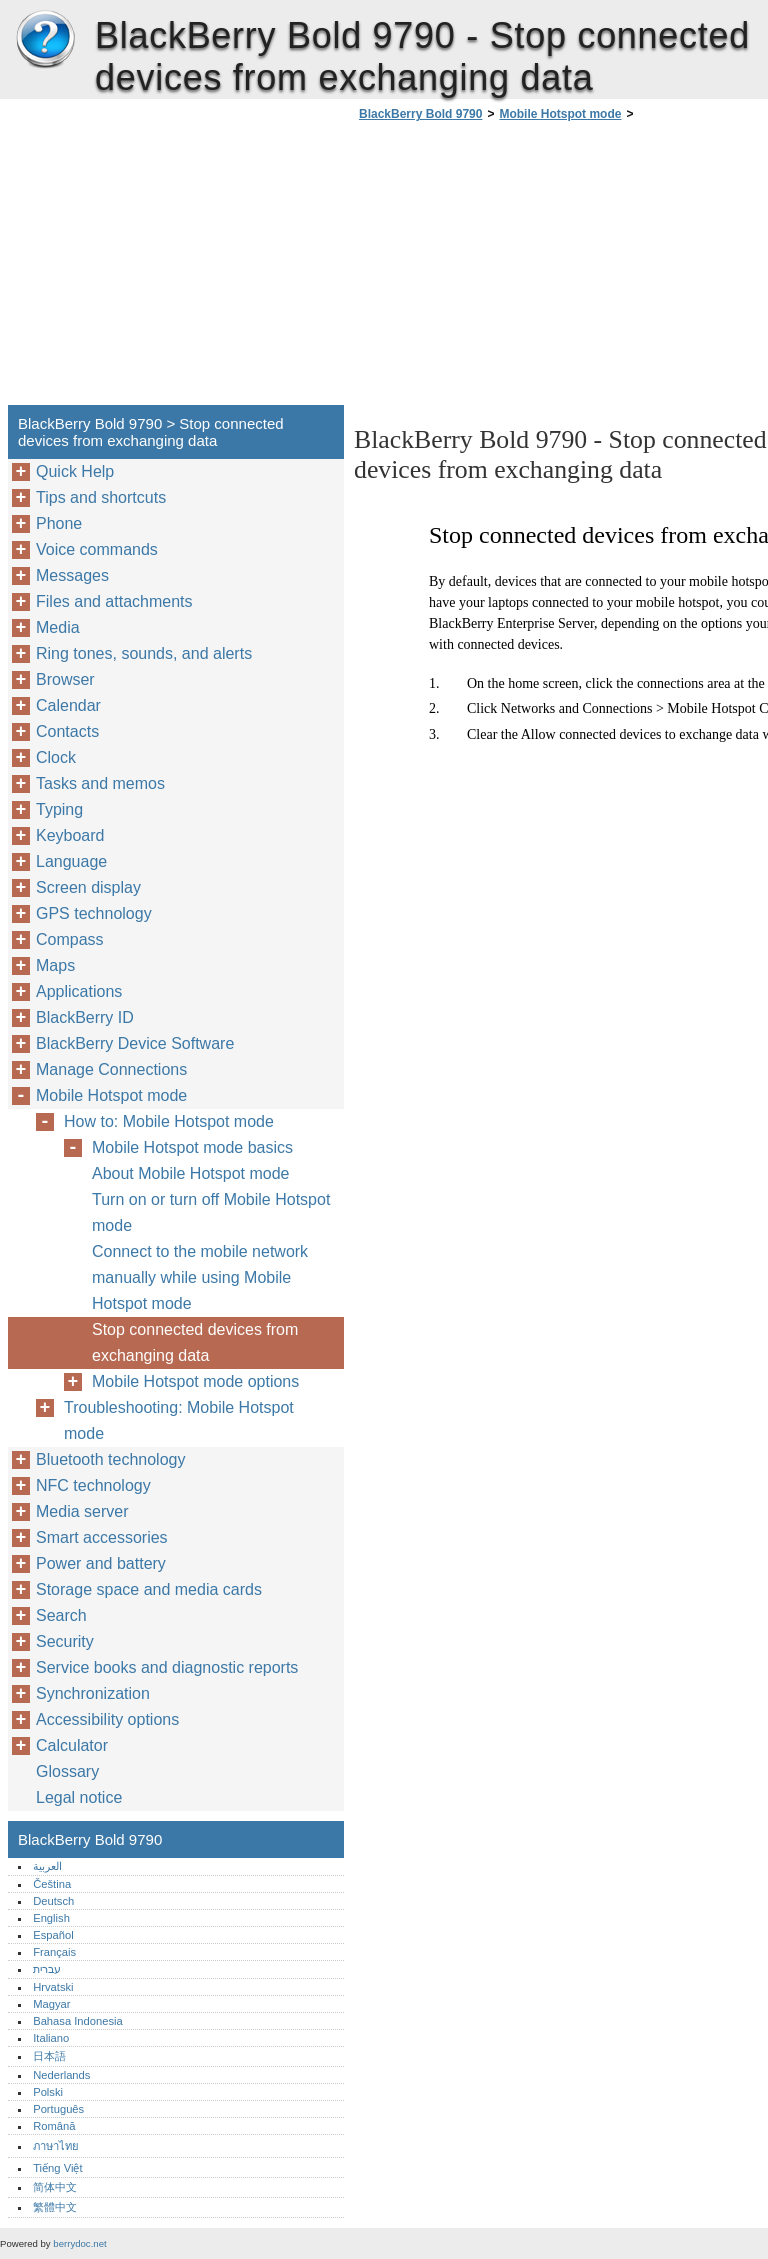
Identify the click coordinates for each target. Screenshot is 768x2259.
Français (54, 1952)
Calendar (68, 705)
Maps (55, 965)
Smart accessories (102, 1537)
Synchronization (93, 1693)
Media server (82, 1511)
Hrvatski (53, 1987)
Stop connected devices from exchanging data (195, 1342)
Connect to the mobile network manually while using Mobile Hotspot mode (200, 1277)
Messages (72, 575)
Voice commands (97, 549)
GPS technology (94, 913)
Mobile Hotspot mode (560, 114)
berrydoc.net (79, 2243)
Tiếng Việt (57, 2168)
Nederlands (61, 2075)
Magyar (51, 2004)
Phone (59, 523)
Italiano (51, 2038)
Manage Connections (111, 1069)
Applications (79, 991)
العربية (47, 1866)
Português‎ (58, 2109)
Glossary (67, 1771)
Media (58, 627)
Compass (70, 939)
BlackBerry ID (85, 1017)
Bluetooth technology (110, 1459)
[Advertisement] (522, 269)
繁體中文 (55, 2207)
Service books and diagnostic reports (167, 1667)
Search (61, 1615)
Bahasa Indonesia (78, 2021)
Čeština (52, 1884)
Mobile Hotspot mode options (195, 1381)
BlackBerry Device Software (135, 1043)
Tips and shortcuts (101, 497)
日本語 (49, 2056)
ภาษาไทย (56, 2146)
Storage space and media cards (149, 1589)
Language (71, 861)
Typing (59, 809)
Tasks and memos (100, 783)
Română (54, 2126)
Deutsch (53, 1901)
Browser (65, 679)
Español (53, 1935)
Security (65, 1641)
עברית (47, 1969)
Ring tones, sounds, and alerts (144, 653)
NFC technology (93, 1485)
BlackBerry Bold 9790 (45, 40)
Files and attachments (114, 601)
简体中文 (55, 2187)
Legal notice (79, 1797)
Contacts (67, 731)
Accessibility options (107, 1719)
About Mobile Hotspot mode (190, 1173)
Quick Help (75, 471)
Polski (48, 2092)
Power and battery (101, 1563)
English (51, 1918)
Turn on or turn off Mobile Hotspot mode (211, 1212)
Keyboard (70, 835)
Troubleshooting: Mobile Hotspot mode (179, 1420)
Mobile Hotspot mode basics (192, 1147)
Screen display (88, 887)
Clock (56, 757)
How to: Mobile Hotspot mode (169, 1121)
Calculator (72, 1745)
